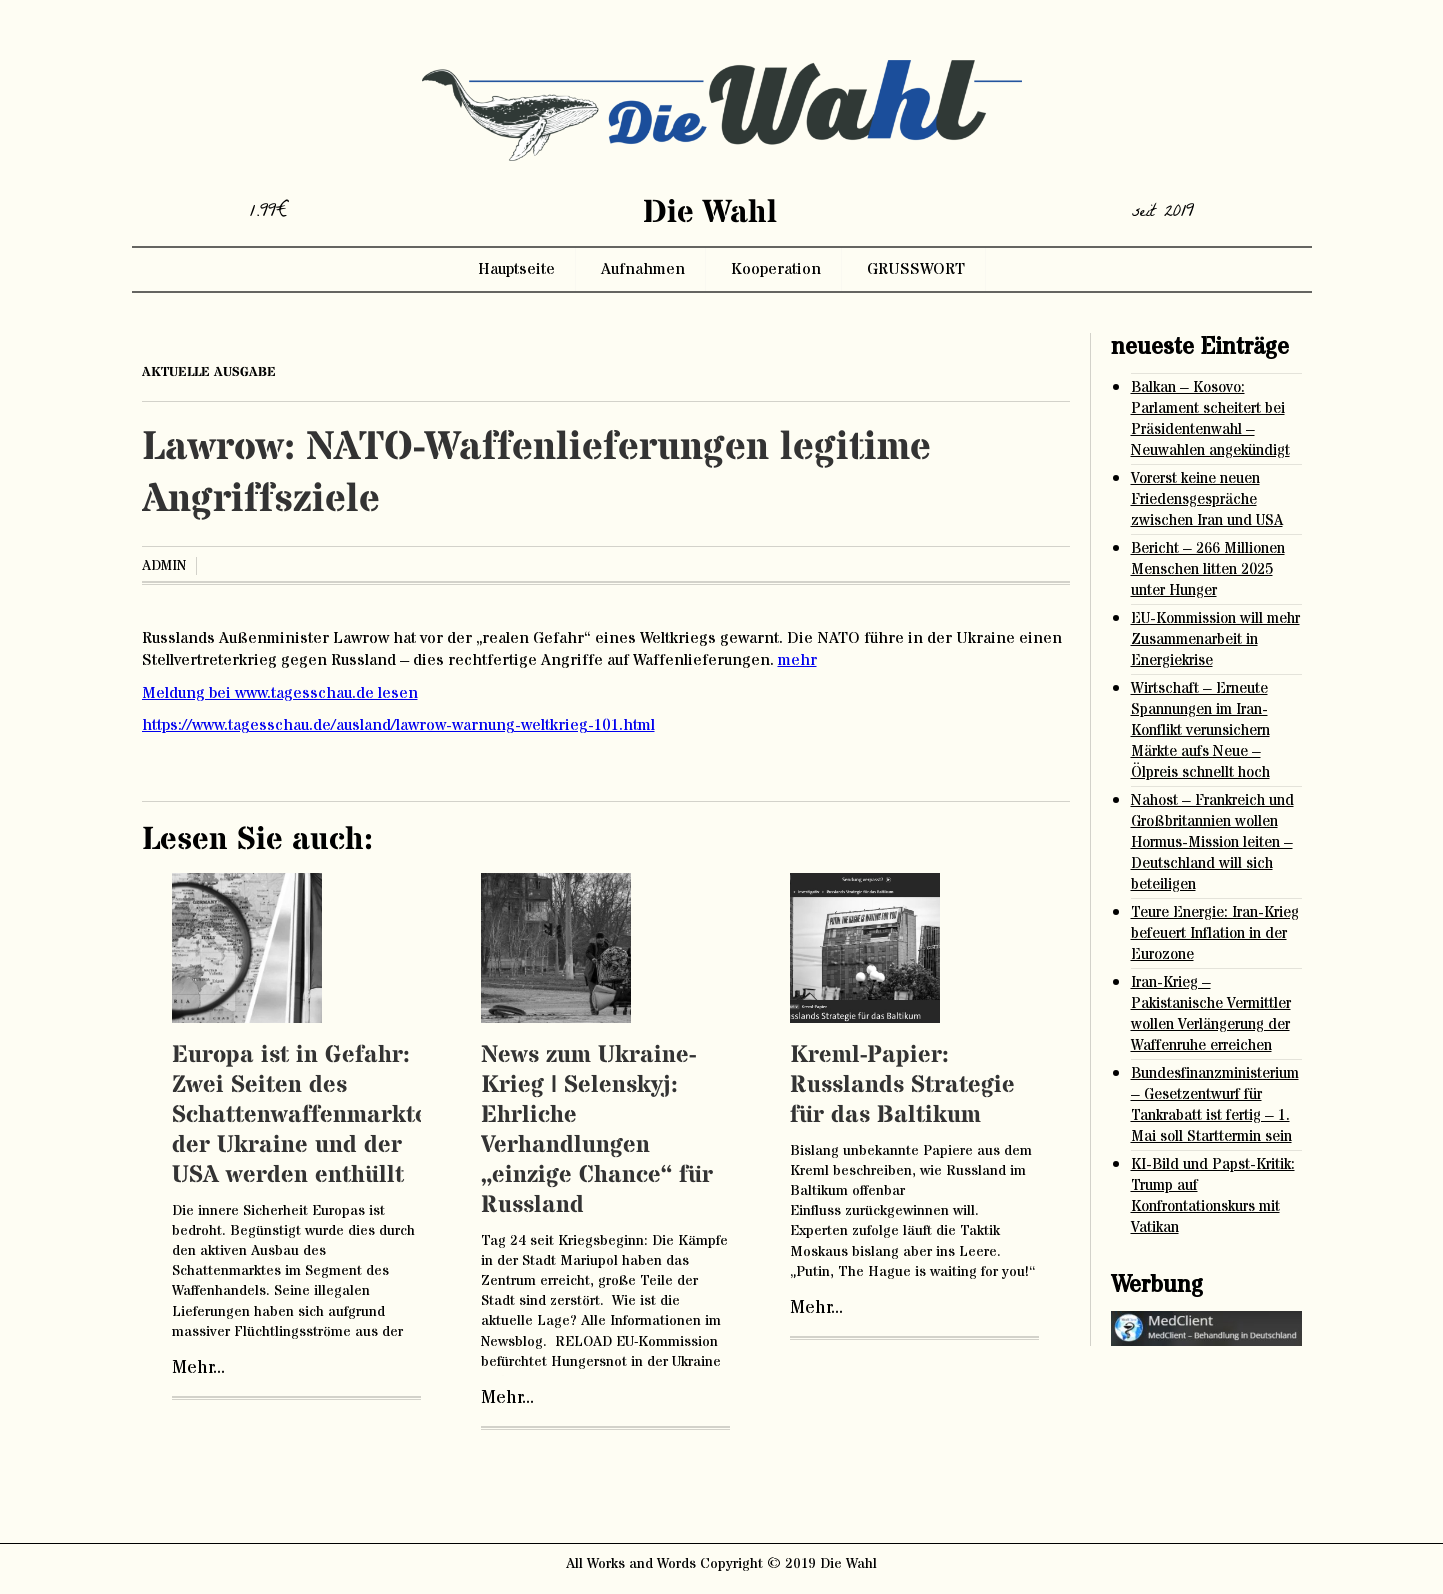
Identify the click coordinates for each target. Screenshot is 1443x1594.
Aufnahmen (643, 269)
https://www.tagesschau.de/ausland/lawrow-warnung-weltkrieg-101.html (398, 725)
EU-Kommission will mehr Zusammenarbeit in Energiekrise (1215, 639)
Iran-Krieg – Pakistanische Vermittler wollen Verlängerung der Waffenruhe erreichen (1211, 1014)
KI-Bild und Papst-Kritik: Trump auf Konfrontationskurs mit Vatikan (1213, 1196)
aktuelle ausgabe (209, 372)
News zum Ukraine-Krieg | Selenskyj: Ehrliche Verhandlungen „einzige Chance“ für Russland (597, 1130)
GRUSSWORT (916, 269)
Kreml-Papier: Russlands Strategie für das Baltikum (902, 1085)
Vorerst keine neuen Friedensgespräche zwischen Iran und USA (1207, 499)
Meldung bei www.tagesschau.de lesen (280, 693)
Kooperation (776, 269)
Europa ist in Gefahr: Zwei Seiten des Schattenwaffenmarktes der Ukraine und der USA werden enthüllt (305, 1115)
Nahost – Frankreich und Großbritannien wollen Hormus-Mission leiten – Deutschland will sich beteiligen (1212, 842)
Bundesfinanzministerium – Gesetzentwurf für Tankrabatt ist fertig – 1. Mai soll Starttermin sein (1215, 1105)
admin (164, 566)
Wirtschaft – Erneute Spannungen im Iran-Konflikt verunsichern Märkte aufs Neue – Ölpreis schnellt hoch (1200, 730)
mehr (797, 660)
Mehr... (198, 1368)
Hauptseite (516, 269)
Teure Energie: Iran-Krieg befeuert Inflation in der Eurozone (1215, 933)
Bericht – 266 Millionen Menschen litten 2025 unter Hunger (1208, 569)
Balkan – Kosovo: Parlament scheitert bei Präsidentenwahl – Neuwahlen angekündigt (1210, 419)
